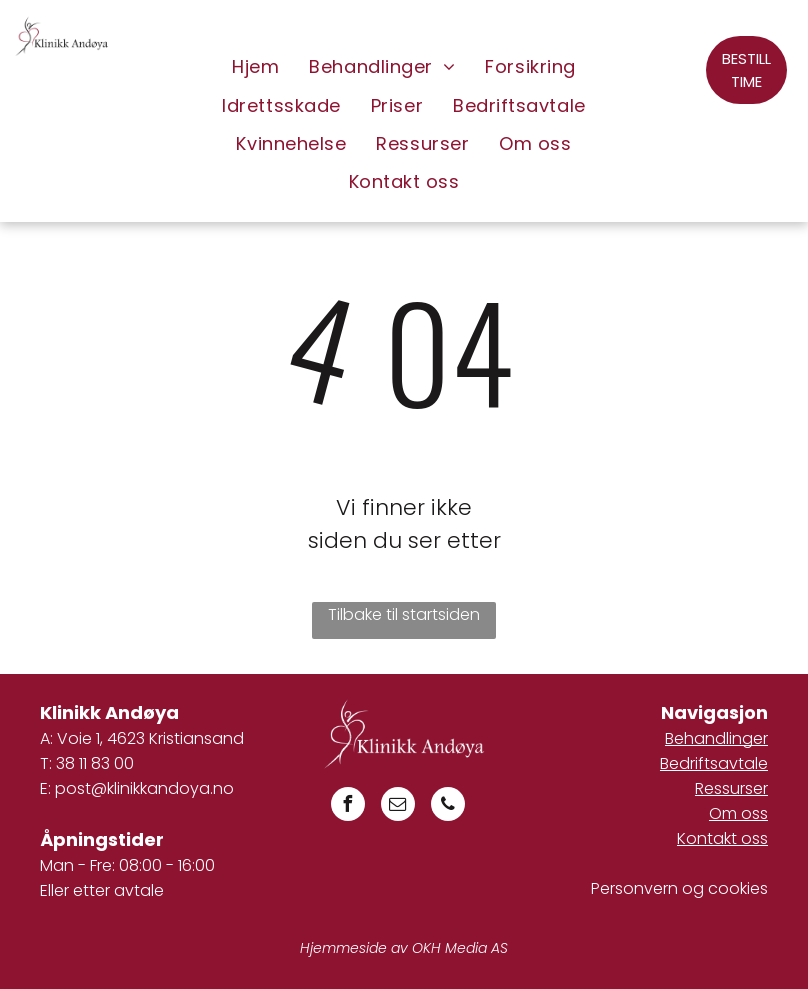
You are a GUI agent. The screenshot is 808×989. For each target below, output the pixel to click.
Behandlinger (716, 738)
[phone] (448, 806)
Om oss (738, 813)
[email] (398, 806)
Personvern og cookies (679, 888)
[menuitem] (255, 67)
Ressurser (731, 788)
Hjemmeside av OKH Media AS (404, 948)
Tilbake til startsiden (404, 614)
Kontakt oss (722, 838)
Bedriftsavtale (714, 763)
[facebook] (348, 806)
